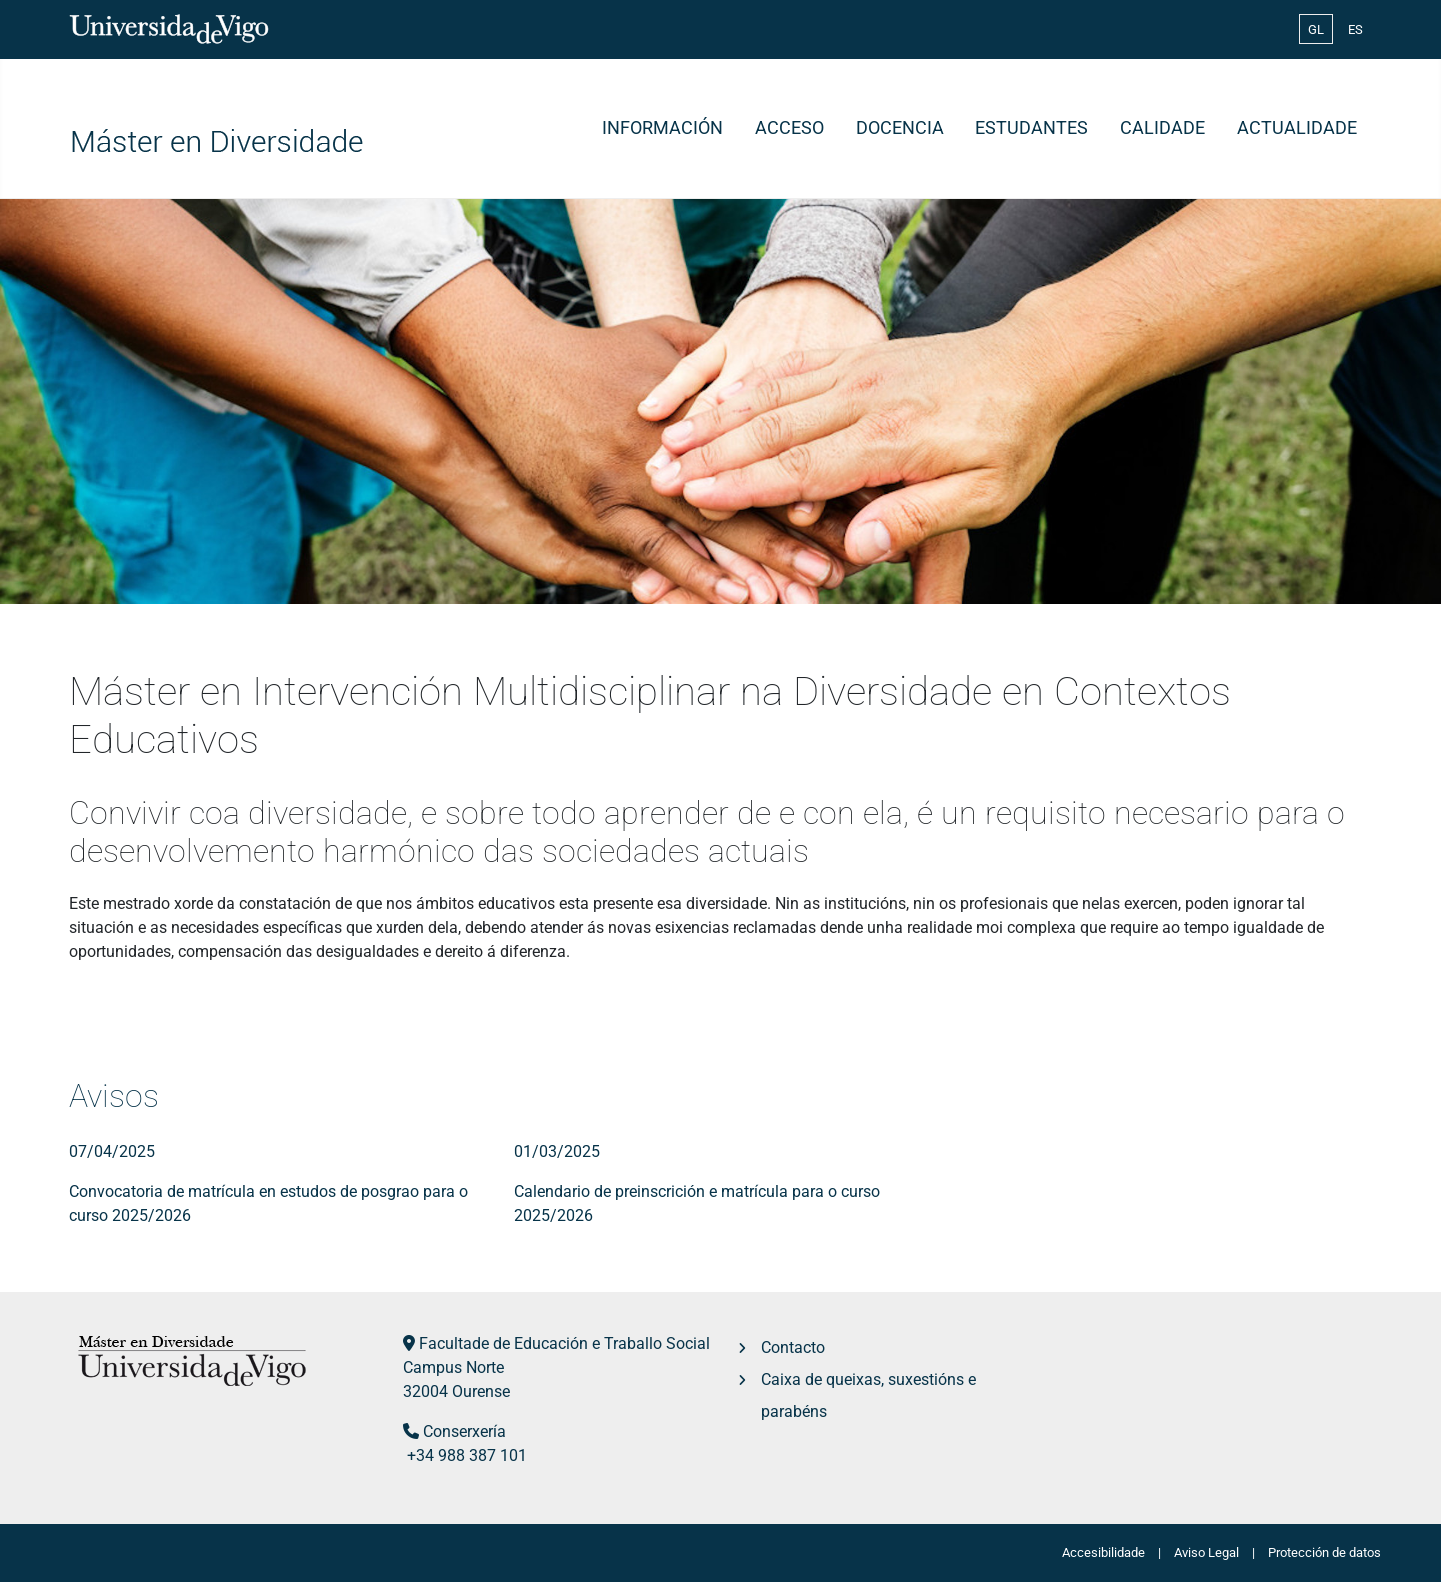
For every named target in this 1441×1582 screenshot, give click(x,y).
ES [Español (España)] (1355, 29)
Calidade (1162, 128)
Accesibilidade (1103, 1552)
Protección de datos (1324, 1552)
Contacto (793, 1347)
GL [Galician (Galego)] (1316, 29)
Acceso (789, 128)
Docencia (900, 128)
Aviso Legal (1206, 1552)
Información (662, 128)
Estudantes (1031, 128)
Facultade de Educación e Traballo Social (564, 1343)
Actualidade (1297, 128)
